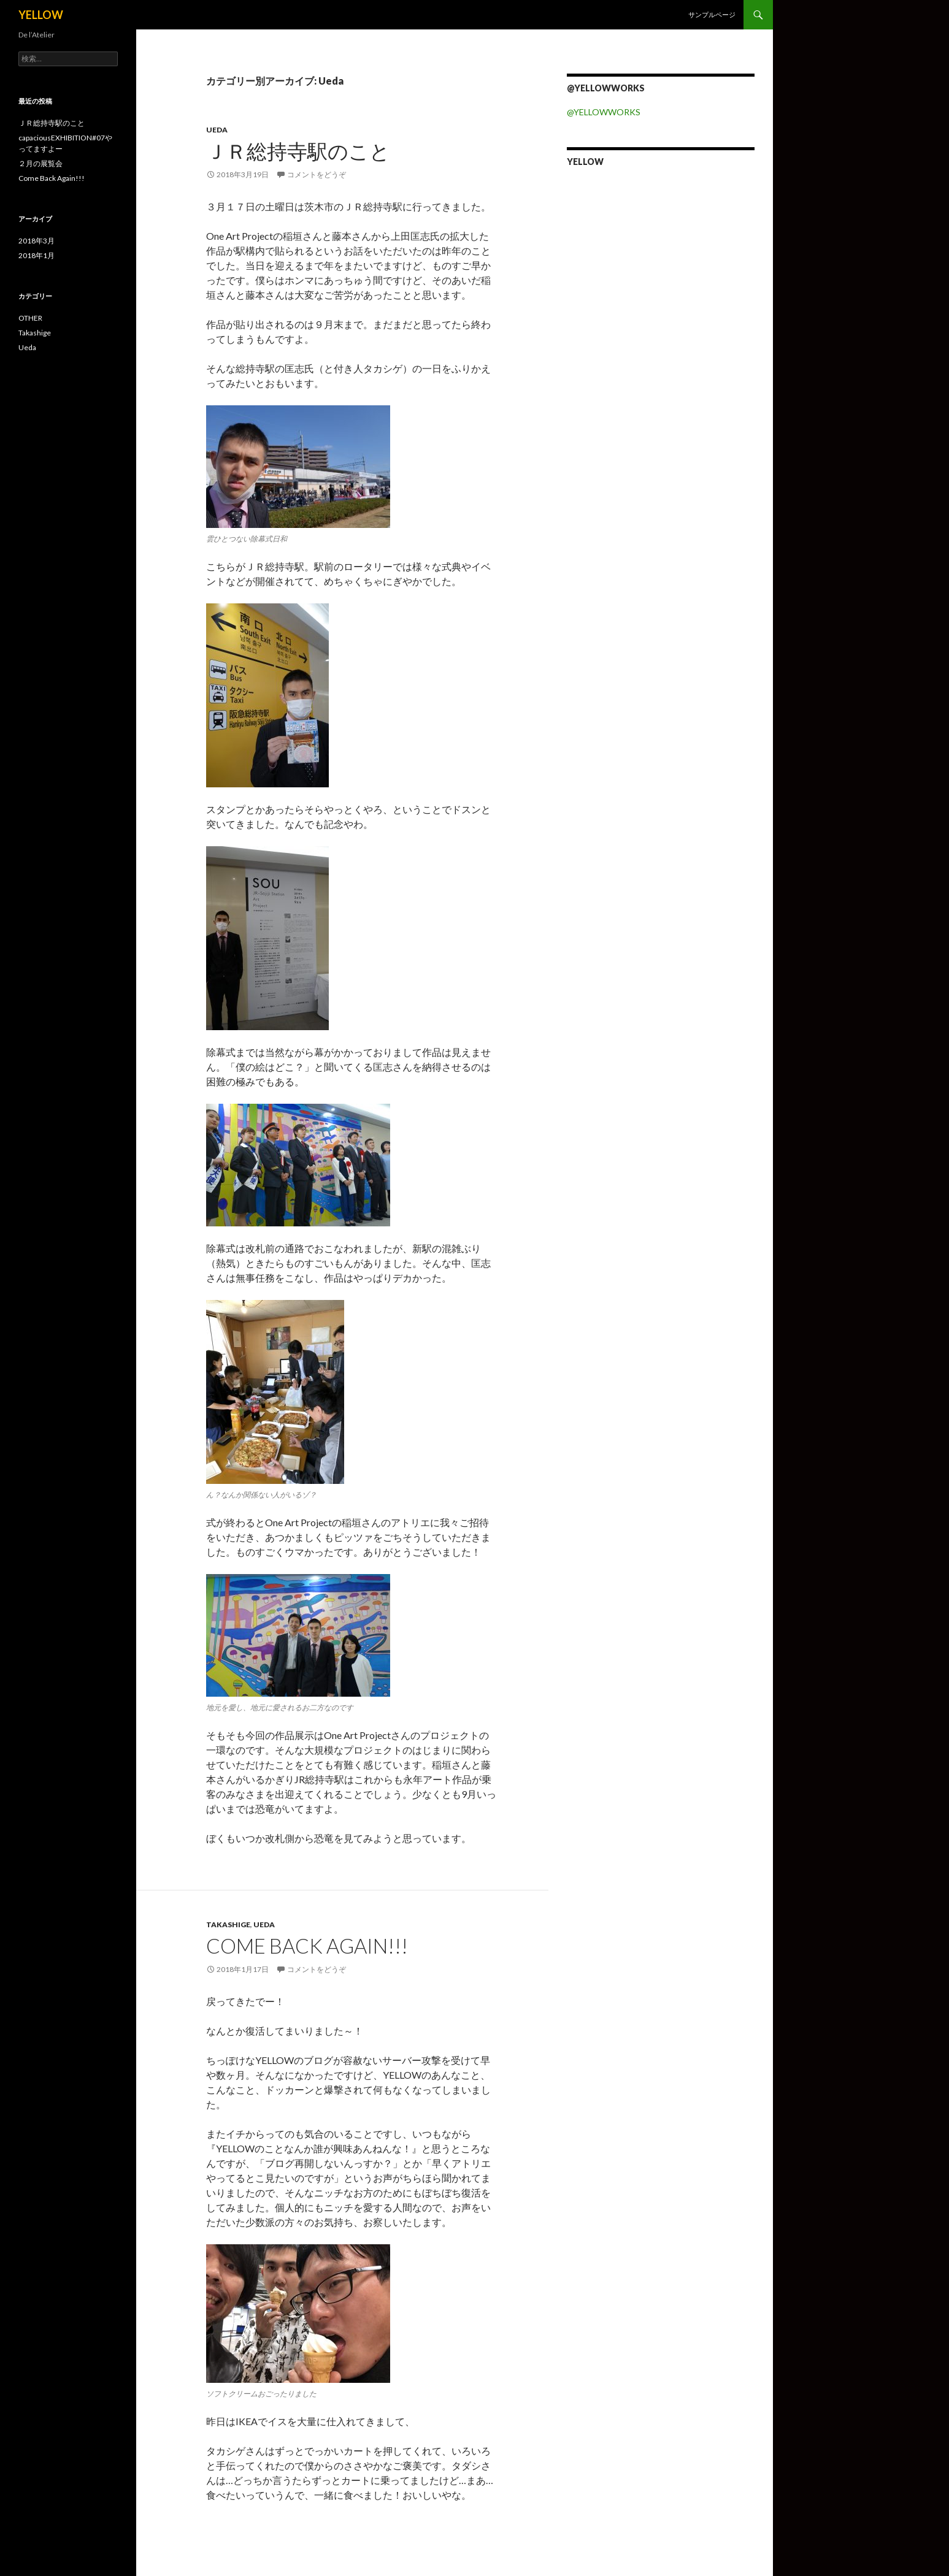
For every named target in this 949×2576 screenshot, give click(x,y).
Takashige (228, 1924)
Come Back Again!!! (307, 1945)
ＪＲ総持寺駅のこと (298, 151)
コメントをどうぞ (316, 174)
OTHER (30, 318)
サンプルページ (712, 14)
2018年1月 (36, 255)
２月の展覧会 (40, 163)
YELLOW (40, 14)
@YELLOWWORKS (603, 112)
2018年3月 (36, 240)
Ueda (217, 129)
